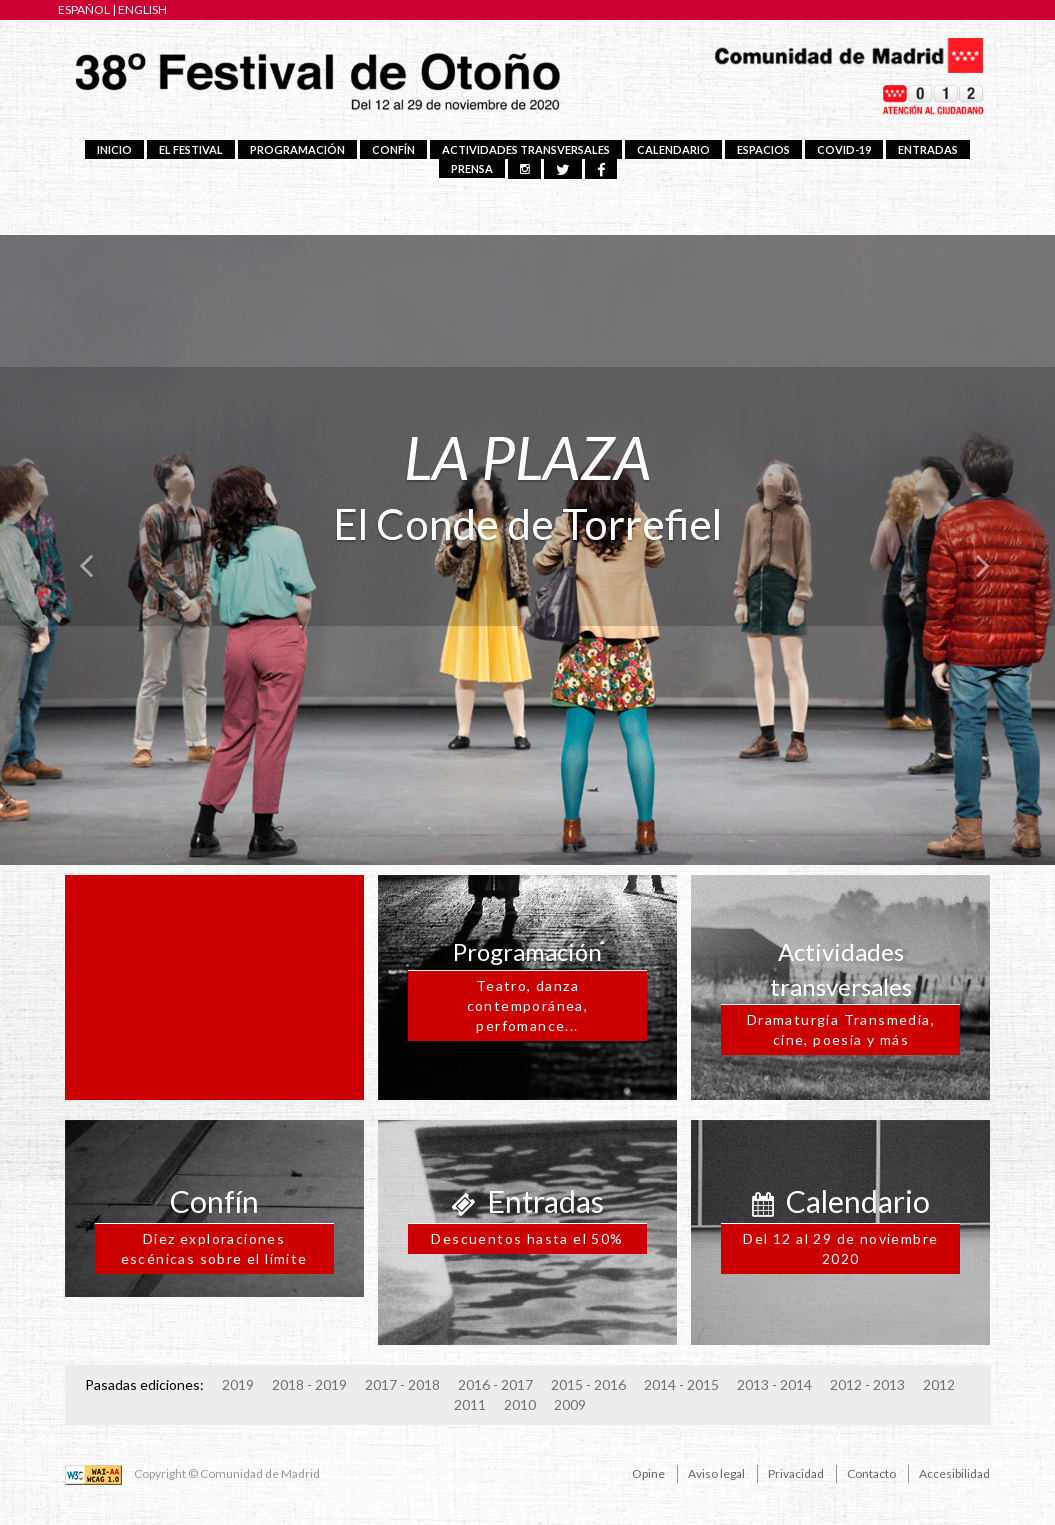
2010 (520, 1404)
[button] (79, 545)
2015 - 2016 (588, 1384)
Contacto (871, 1473)
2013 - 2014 (774, 1384)
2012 (939, 1384)
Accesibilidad (954, 1473)
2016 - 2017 (495, 1384)
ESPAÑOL (84, 9)
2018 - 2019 (309, 1384)
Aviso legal (716, 1473)
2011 (470, 1404)
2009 (570, 1404)
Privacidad (796, 1473)
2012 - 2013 (867, 1384)
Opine (648, 1473)
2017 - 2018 (402, 1384)
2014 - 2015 (681, 1384)
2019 (238, 1384)
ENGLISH (142, 9)
